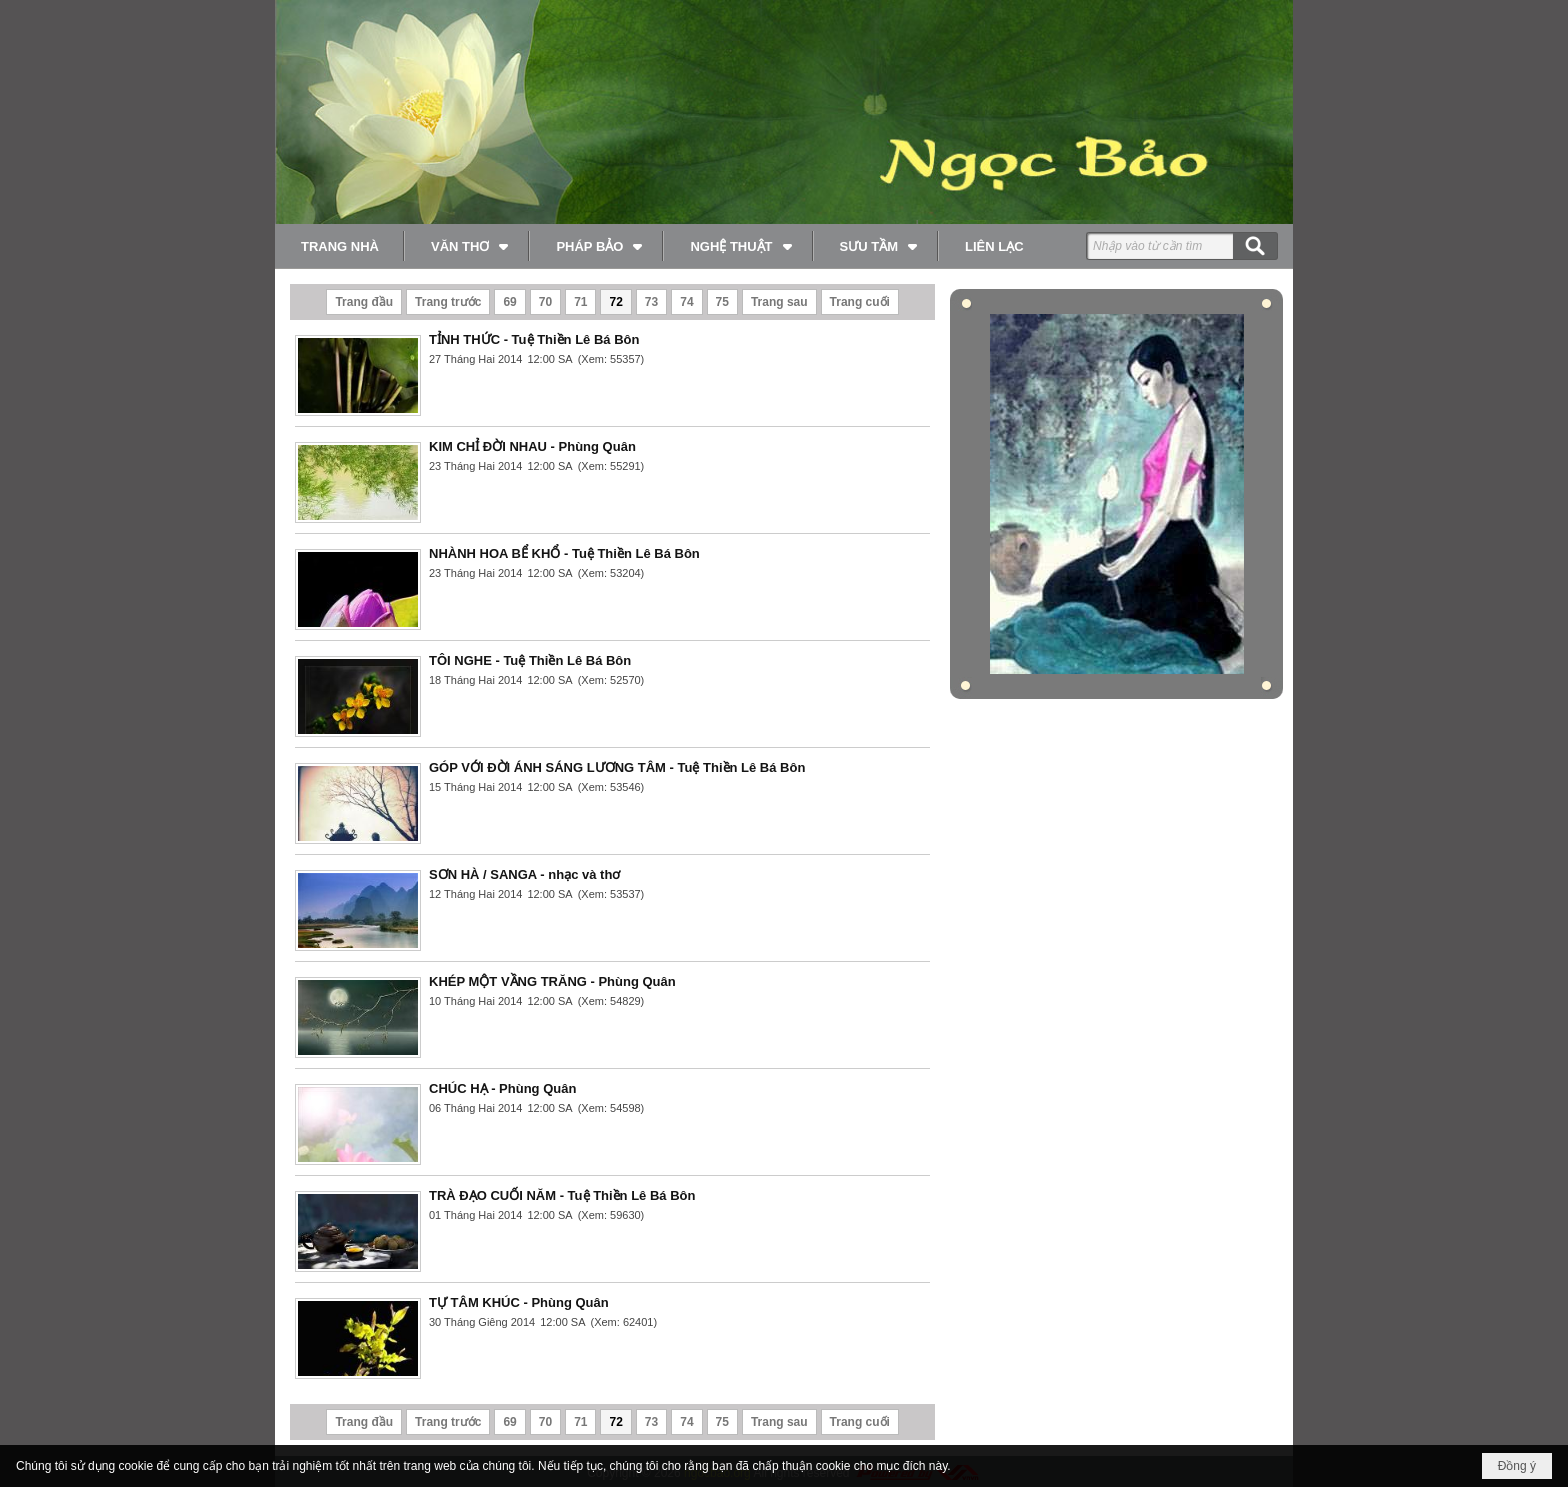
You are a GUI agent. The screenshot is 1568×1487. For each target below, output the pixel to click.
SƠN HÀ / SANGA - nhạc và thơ (524, 874)
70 (545, 302)
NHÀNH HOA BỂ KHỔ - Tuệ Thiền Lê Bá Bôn (564, 553)
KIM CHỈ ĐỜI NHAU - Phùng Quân (532, 446)
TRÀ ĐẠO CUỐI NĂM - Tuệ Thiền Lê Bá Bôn (562, 1195)
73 (651, 302)
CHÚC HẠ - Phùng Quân (502, 1088)
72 (615, 302)
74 (686, 302)
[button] (467, 246)
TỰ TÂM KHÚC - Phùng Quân (519, 1302)
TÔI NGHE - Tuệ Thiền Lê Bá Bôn (530, 660)
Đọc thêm (905, 380)
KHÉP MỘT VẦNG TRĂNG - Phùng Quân (552, 981)
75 (722, 302)
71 (580, 302)
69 (509, 302)
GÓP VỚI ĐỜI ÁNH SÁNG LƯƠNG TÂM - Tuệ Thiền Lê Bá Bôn (617, 767)
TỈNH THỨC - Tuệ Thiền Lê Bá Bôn (534, 339)
